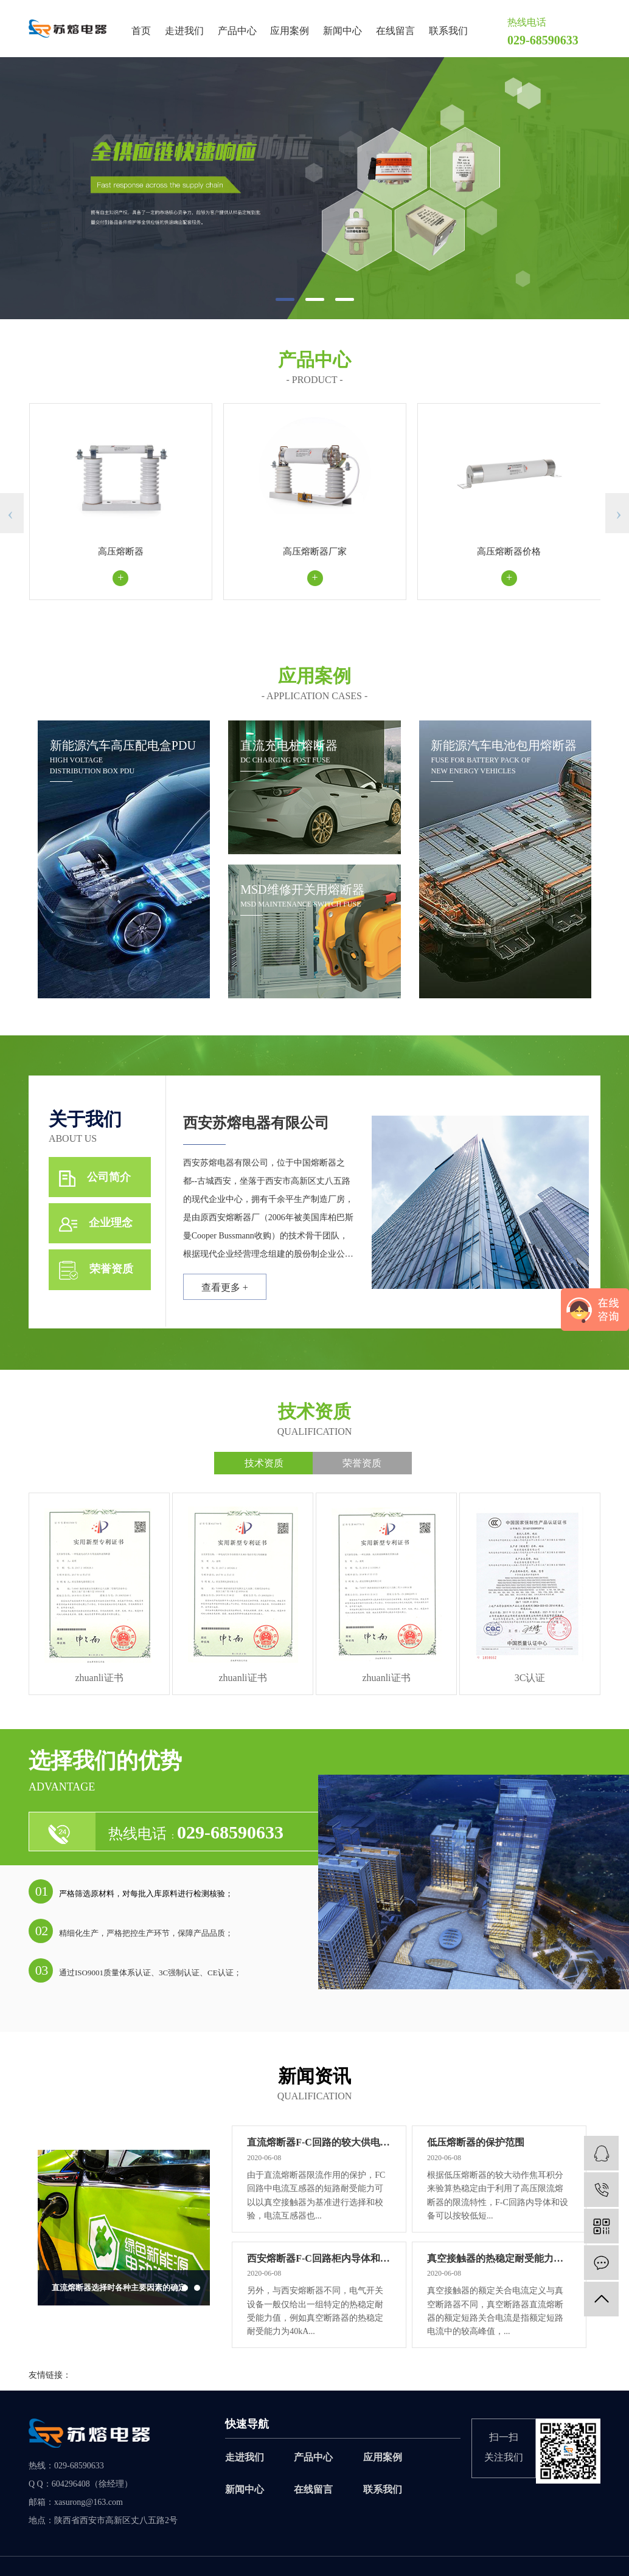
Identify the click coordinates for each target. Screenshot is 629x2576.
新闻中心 (342, 31)
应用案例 (289, 31)
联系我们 (448, 31)
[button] (285, 299)
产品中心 (237, 31)
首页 (141, 31)
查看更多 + (228, 1292)
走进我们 (184, 31)
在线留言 (395, 31)
